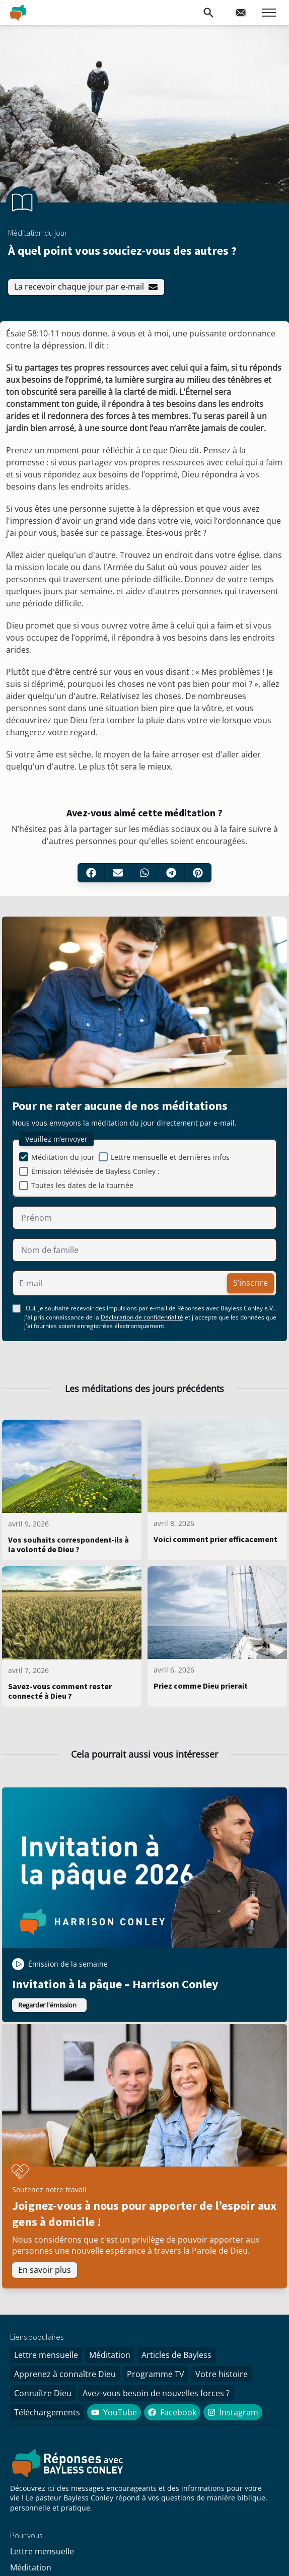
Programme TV (155, 2374)
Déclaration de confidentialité (142, 1317)
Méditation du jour (63, 1157)
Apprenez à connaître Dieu (65, 2374)
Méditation (109, 2354)
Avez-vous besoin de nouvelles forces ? (156, 2393)
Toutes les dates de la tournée (82, 1185)
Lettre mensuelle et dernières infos (170, 1157)
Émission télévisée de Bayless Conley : (95, 1171)
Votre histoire (221, 2374)
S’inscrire (250, 1283)
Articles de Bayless (176, 2354)
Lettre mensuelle (46, 2354)
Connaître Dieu (42, 2393)
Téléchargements (47, 2412)
